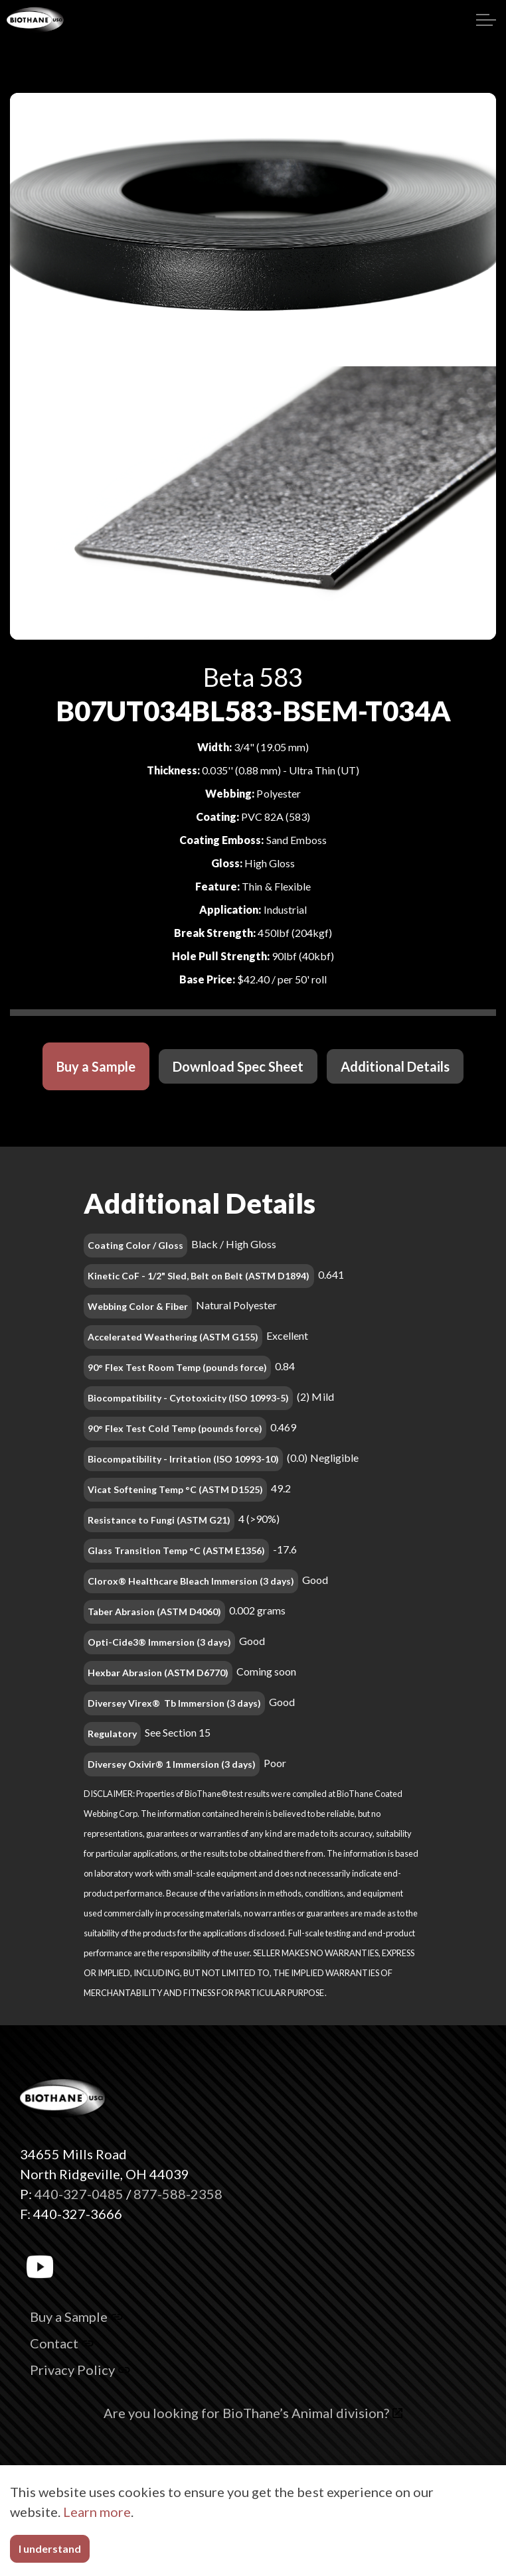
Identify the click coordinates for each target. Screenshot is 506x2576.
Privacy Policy (80, 2370)
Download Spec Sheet (238, 1066)
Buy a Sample (95, 1066)
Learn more (97, 2512)
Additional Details (395, 1066)
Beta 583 (253, 677)
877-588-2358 (177, 2194)
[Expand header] (486, 20)
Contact (62, 2343)
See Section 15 (178, 1732)
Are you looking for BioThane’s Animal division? (253, 2413)
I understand (50, 2549)
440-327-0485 (79, 2194)
